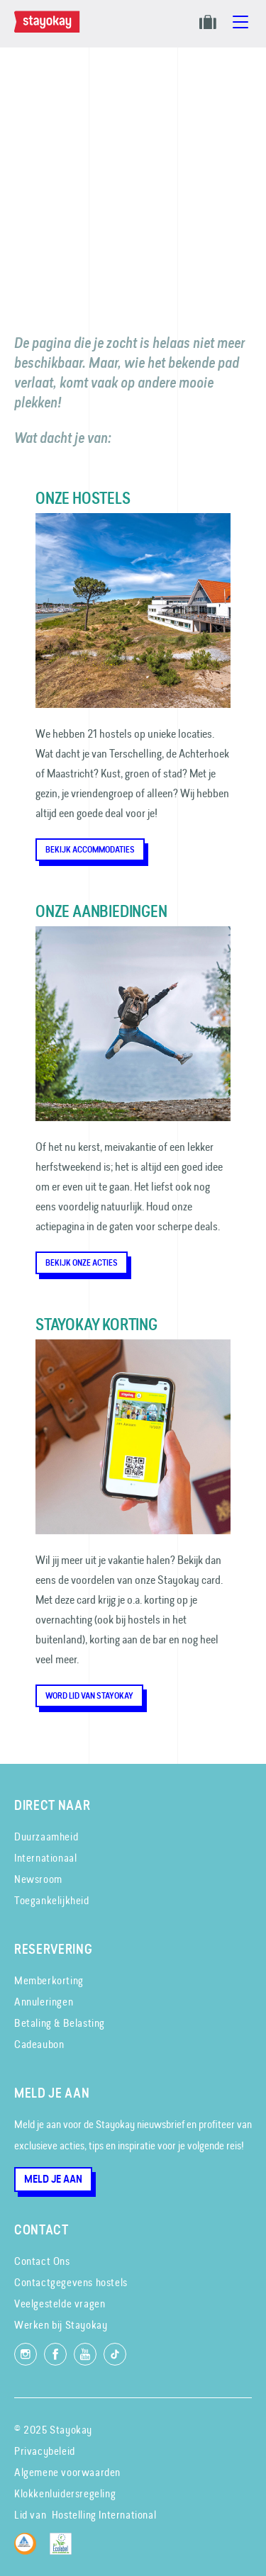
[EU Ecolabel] (64, 2550)
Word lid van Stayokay (89, 1696)
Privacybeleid (44, 2450)
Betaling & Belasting (59, 2022)
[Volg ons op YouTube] (85, 2354)
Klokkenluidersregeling (65, 2493)
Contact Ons (42, 2261)
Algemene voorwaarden (67, 2472)
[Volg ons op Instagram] (25, 2354)
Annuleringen (43, 2001)
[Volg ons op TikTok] (115, 2354)
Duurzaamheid (46, 1836)
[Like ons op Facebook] (55, 2354)
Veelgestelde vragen (59, 2303)
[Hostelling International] (28, 2550)
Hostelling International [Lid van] (104, 2514)
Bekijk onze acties (81, 1263)
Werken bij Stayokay (60, 2324)
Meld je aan (53, 2179)
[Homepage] (49, 29)
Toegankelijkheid (51, 1900)
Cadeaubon (39, 2044)
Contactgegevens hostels (71, 2282)
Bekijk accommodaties (90, 850)
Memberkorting (49, 1980)
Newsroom (38, 1879)
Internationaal (45, 1857)
